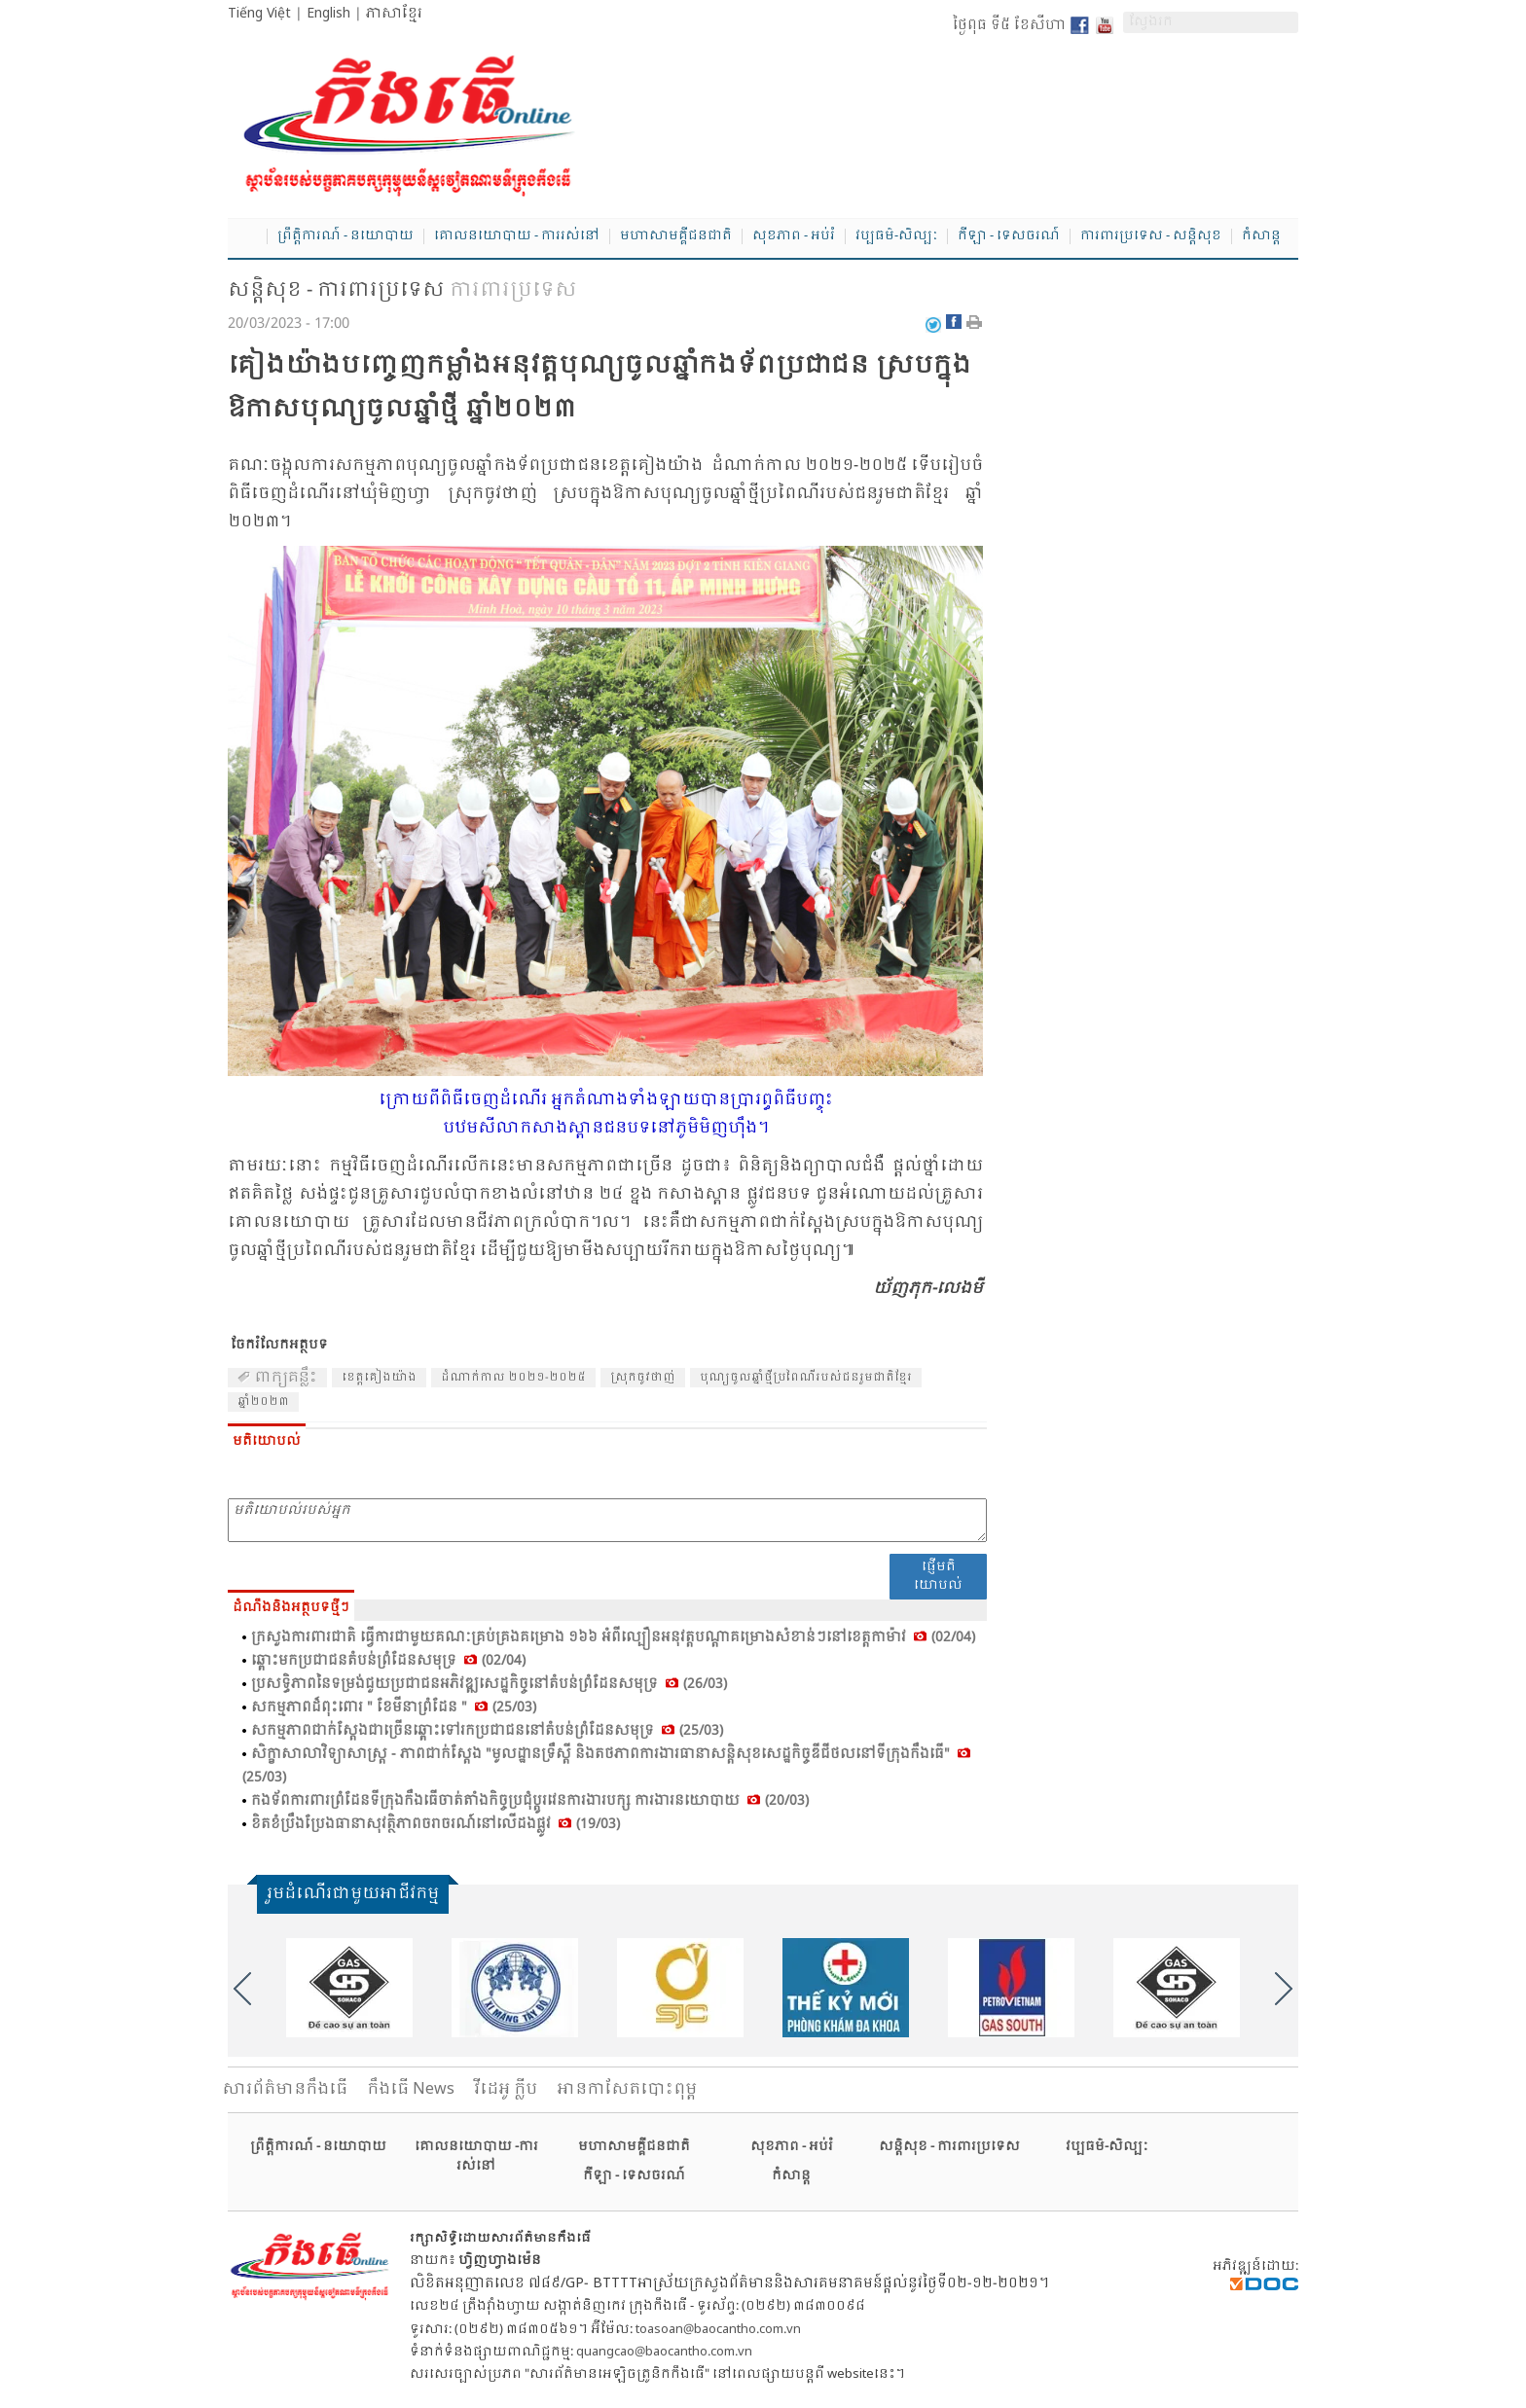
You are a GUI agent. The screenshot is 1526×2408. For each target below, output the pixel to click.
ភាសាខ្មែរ (394, 13)
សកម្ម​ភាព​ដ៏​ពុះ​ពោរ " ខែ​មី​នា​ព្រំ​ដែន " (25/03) (393, 1707)
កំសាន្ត (1261, 236)
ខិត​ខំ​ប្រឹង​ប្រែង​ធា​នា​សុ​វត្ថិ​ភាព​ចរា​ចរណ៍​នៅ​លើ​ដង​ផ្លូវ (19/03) (435, 1824)
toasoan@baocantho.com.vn (718, 2329)
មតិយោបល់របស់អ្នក (607, 1520)
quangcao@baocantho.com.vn (664, 2352)
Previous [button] (242, 1988)
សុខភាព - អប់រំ (793, 236)
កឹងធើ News (410, 2089)
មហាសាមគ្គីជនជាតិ (676, 236)
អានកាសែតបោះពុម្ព (627, 2089)
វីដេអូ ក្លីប (505, 2089)
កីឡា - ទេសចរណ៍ (1009, 236)
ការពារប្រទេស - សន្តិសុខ (1150, 236)
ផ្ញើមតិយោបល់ (938, 1576)
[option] (349, 1987)
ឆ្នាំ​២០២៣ (263, 1402)
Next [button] (1283, 1988)
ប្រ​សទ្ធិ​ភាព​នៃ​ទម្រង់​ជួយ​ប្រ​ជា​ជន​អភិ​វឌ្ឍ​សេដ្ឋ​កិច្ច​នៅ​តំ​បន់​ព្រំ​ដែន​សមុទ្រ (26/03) (489, 1684)
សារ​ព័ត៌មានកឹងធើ (284, 2089)
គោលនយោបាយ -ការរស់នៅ (476, 2156)
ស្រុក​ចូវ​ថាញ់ (642, 1377)
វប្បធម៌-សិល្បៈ (896, 236)
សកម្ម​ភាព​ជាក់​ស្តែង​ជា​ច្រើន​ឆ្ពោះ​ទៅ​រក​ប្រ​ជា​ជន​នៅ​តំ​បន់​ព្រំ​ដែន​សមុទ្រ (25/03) (487, 1731)
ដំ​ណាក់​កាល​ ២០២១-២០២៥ (513, 1377)
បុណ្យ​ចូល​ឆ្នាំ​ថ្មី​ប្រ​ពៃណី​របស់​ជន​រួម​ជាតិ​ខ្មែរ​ (806, 1377)
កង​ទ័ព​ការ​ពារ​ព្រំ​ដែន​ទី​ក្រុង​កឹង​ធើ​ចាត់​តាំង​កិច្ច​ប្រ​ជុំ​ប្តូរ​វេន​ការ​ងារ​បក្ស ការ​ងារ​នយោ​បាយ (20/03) (530, 1801)
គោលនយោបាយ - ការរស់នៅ (517, 236)
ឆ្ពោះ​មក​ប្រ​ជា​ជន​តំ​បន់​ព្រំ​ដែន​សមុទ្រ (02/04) (388, 1660)
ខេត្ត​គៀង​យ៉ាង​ (379, 1377)
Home (247, 237)
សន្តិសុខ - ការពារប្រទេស (336, 290)
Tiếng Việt (259, 13)
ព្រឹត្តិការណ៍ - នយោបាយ (345, 236)
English (328, 13)
